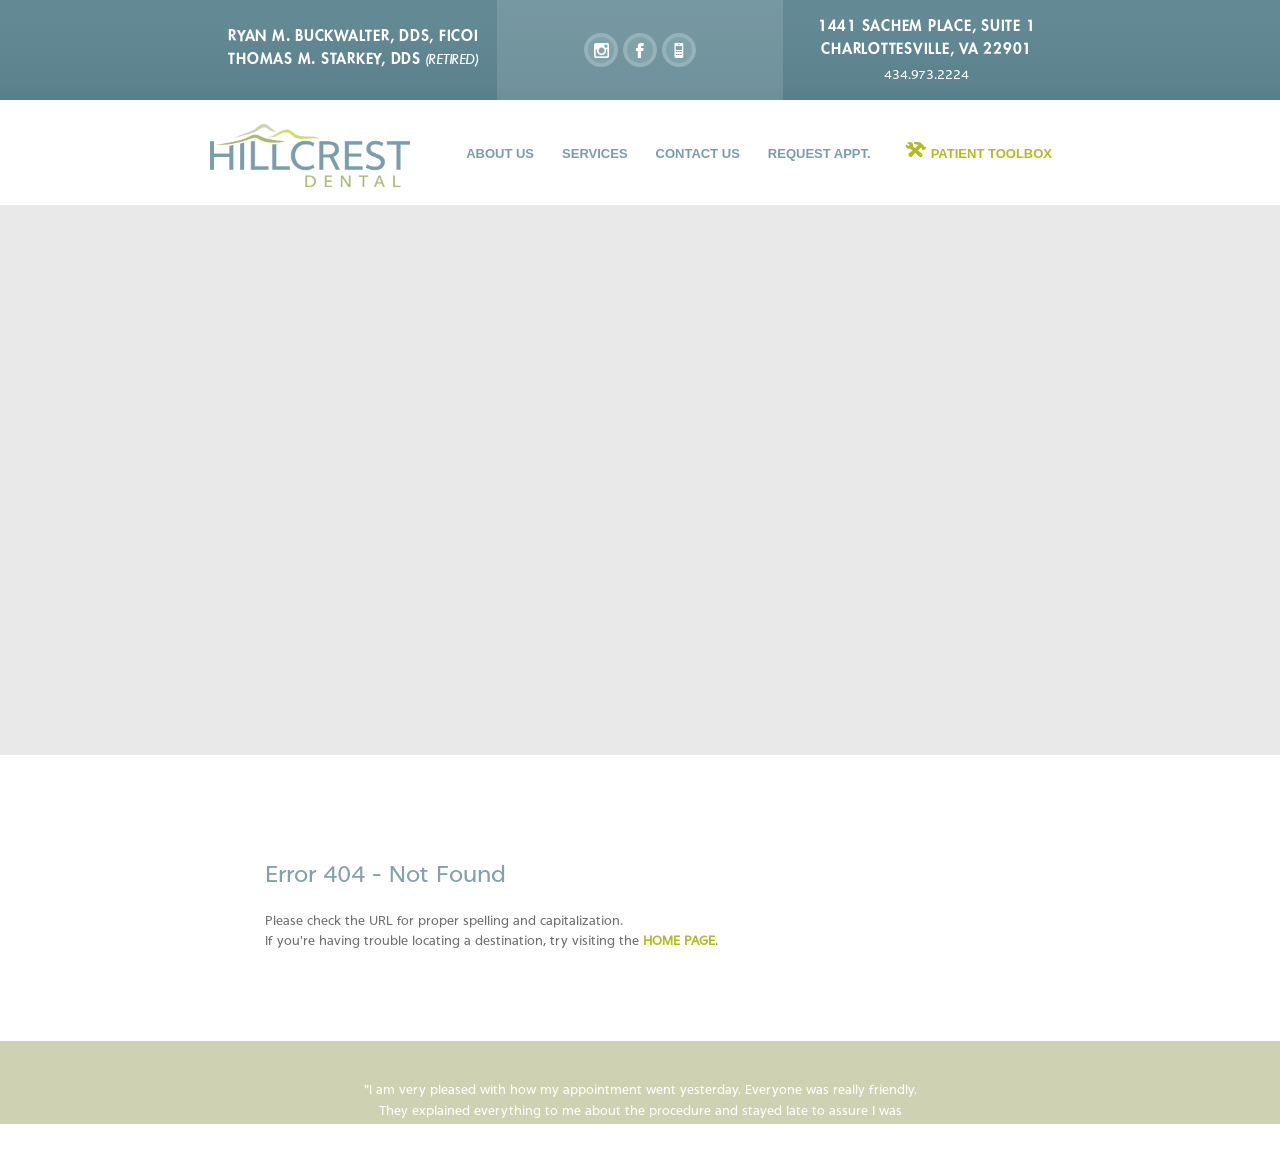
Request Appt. (819, 153)
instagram (601, 50)
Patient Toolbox (991, 153)
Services (595, 153)
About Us (500, 153)
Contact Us (698, 153)
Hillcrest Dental (310, 155)
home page (679, 940)
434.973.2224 (926, 74)
